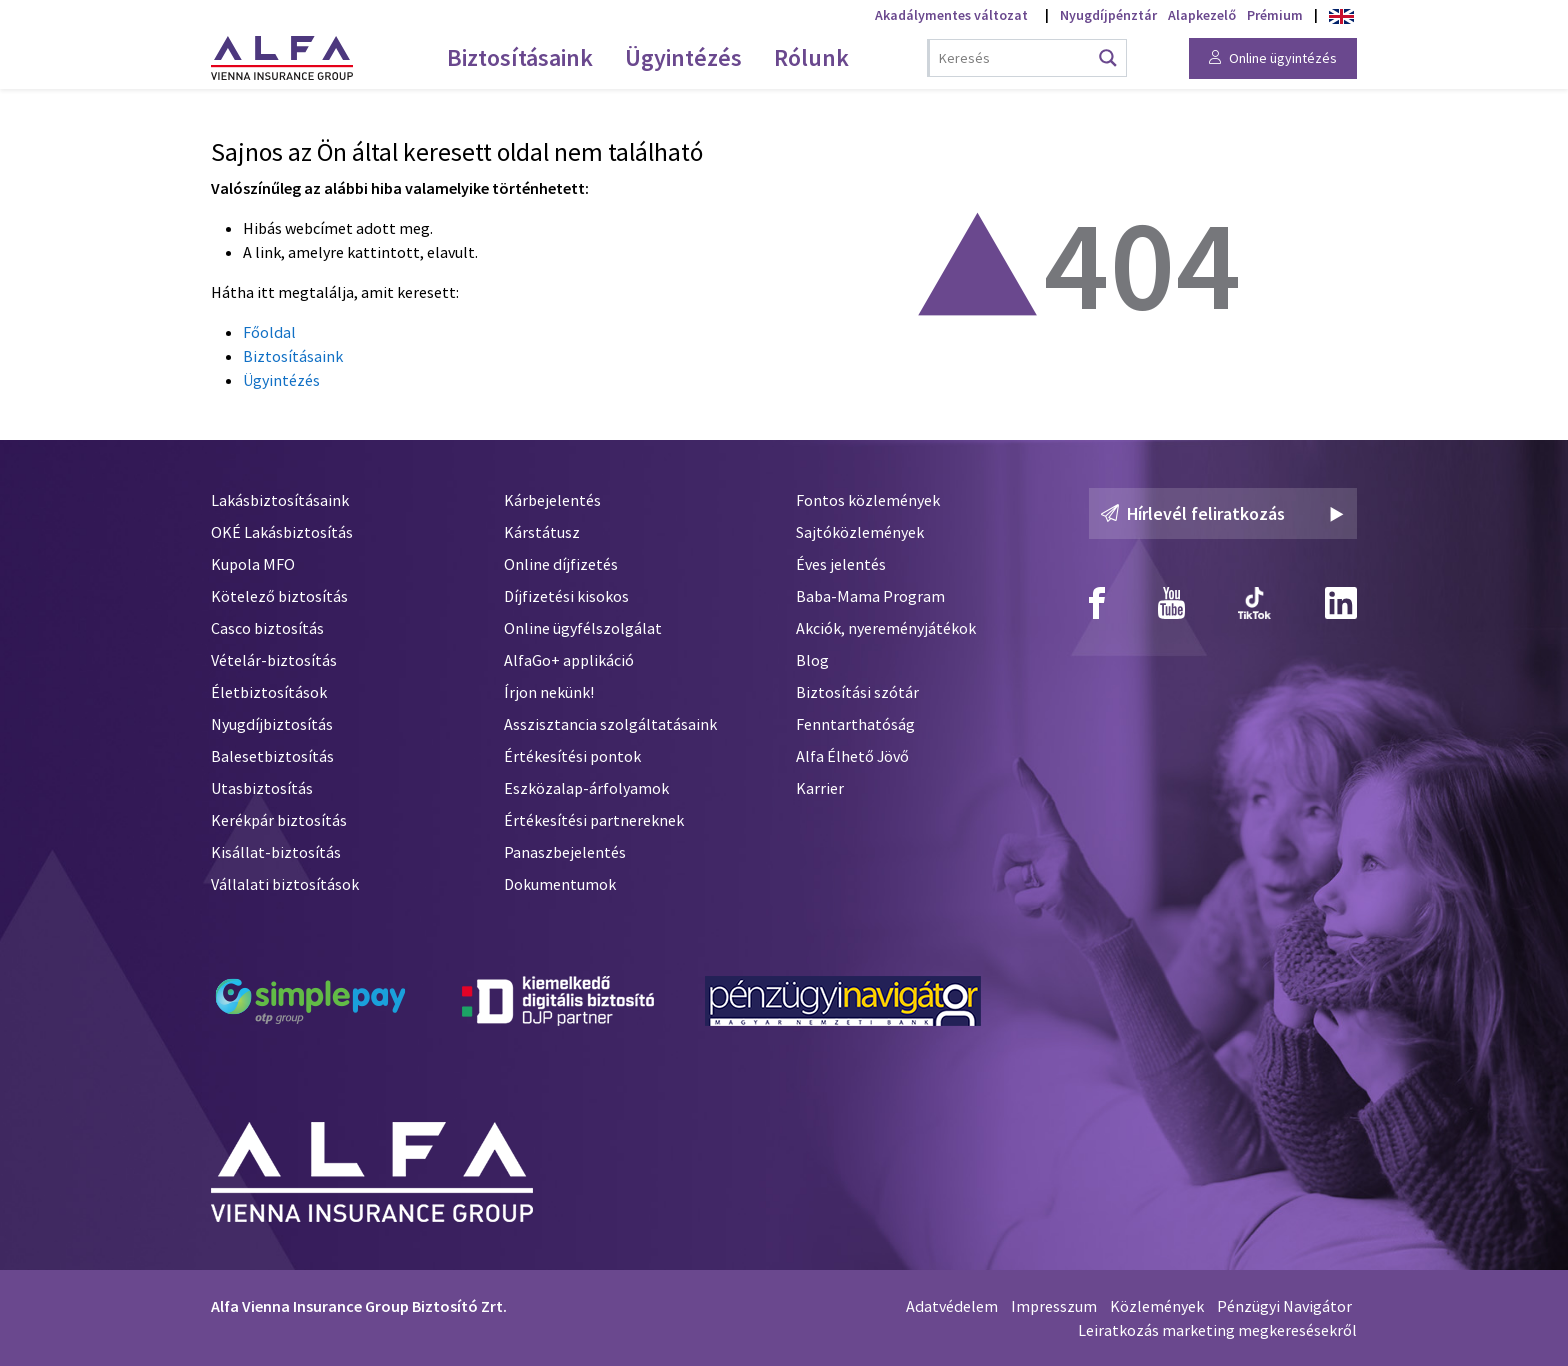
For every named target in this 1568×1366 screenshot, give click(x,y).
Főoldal (269, 332)
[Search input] (1014, 58)
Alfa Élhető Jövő (852, 756)
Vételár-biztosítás (274, 660)
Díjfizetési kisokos (566, 596)
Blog (812, 660)
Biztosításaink (293, 356)
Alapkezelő (1202, 15)
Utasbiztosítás (262, 788)
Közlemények (1157, 1306)
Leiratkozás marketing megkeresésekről (1217, 1330)
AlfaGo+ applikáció (569, 660)
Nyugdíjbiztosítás (272, 724)
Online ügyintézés (1273, 58)
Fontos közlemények (868, 500)
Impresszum (1054, 1306)
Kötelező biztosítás (279, 596)
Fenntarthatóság (855, 724)
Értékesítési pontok (572, 756)
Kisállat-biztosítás (276, 852)
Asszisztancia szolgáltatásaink (610, 724)
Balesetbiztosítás (272, 756)
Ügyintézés (281, 380)
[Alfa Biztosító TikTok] (1254, 603)
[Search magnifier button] (1108, 58)
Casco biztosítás (267, 628)
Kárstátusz (542, 532)
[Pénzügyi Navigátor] (843, 1001)
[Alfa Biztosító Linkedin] (1341, 603)
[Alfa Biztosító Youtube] (1171, 603)
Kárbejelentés (552, 500)
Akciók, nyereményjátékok (886, 628)
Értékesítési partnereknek (594, 820)
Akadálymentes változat (951, 15)
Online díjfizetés (561, 564)
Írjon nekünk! (549, 692)
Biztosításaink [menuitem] (520, 57)
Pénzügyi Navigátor (1284, 1306)
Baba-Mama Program (870, 596)
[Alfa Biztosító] (372, 1168)
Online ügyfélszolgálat (583, 628)
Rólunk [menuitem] (811, 57)
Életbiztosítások (269, 692)
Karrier (820, 788)
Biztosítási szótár (857, 692)
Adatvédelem (952, 1306)
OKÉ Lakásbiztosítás (282, 532)
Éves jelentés (841, 564)
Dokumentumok (560, 884)
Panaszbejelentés (565, 852)
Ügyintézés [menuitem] (683, 57)
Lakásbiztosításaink (280, 500)
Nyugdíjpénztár (1108, 15)
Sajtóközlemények (860, 532)
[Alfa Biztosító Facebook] (1097, 603)
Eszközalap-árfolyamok (586, 788)
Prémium (1275, 15)
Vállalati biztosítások (285, 884)
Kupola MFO (253, 564)
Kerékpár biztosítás (279, 820)
